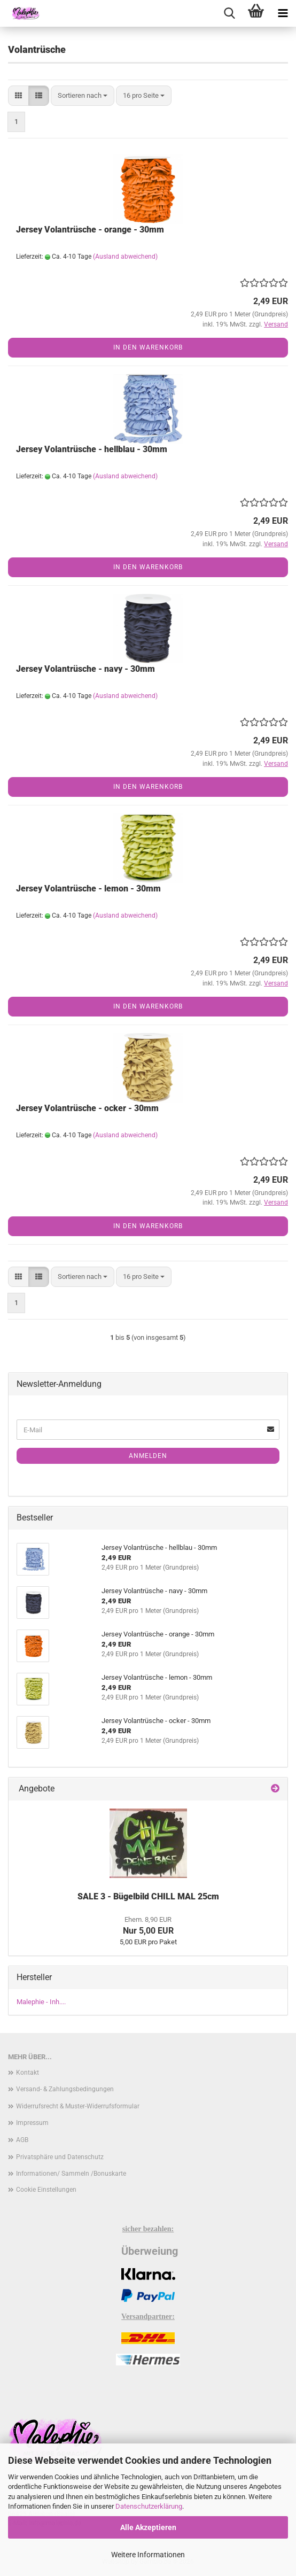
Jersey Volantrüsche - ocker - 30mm (87, 1108)
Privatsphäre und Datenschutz (60, 2157)
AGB (22, 2140)
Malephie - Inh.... (41, 2002)
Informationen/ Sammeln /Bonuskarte (71, 2173)
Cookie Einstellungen (46, 2189)
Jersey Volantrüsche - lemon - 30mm (88, 888)
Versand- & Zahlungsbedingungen (65, 2089)
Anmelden (148, 1456)
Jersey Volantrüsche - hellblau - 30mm (91, 449)
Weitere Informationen (148, 2554)
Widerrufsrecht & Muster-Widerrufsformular (77, 2106)
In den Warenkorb (148, 347)
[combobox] (82, 96)
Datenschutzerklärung (148, 2506)
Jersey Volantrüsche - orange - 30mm (90, 229)
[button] (18, 96)
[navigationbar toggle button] (282, 13)
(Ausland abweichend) (125, 256)
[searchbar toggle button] (229, 13)
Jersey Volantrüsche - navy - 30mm (85, 669)
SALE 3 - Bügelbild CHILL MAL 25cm (148, 1896)
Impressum (32, 2123)
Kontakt (27, 2072)
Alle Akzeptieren (148, 2527)
